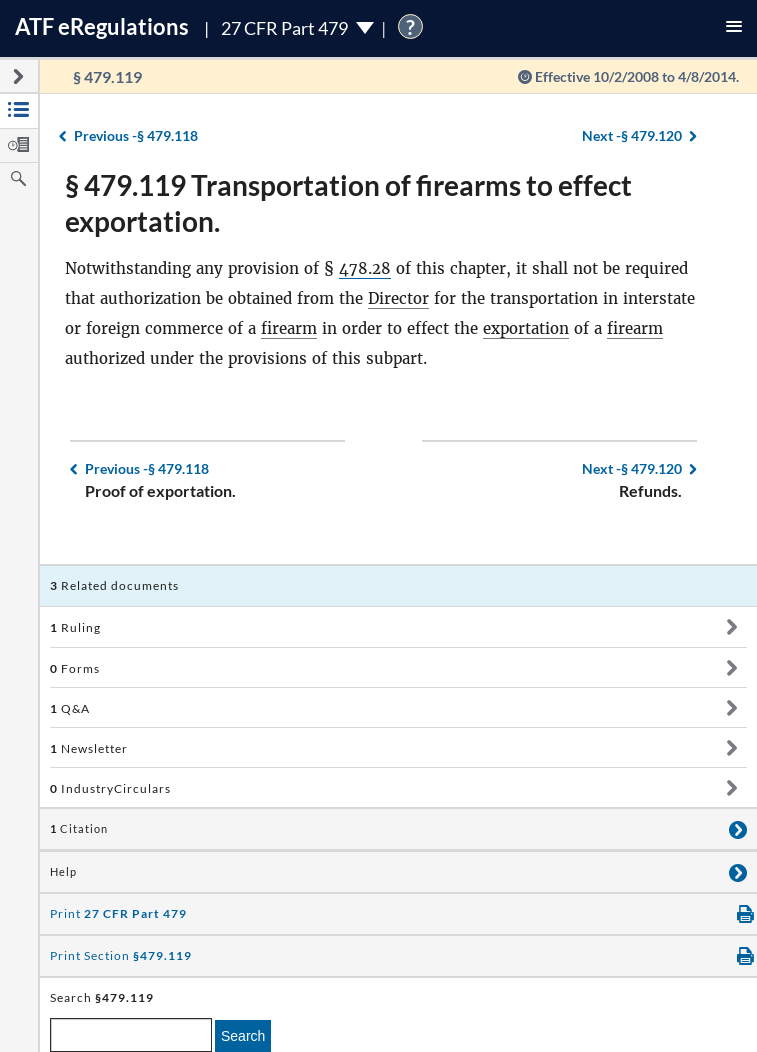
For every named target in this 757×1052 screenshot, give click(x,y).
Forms (75, 668)
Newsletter (89, 748)
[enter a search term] (131, 1035)
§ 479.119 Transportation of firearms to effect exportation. (348, 203)
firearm (289, 328)
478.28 (365, 268)
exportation (526, 328)
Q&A (70, 708)
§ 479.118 (136, 135)
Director (398, 298)
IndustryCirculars (110, 788)
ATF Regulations (102, 26)
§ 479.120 (632, 135)
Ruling (75, 627)
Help (63, 872)
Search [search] (243, 1036)
